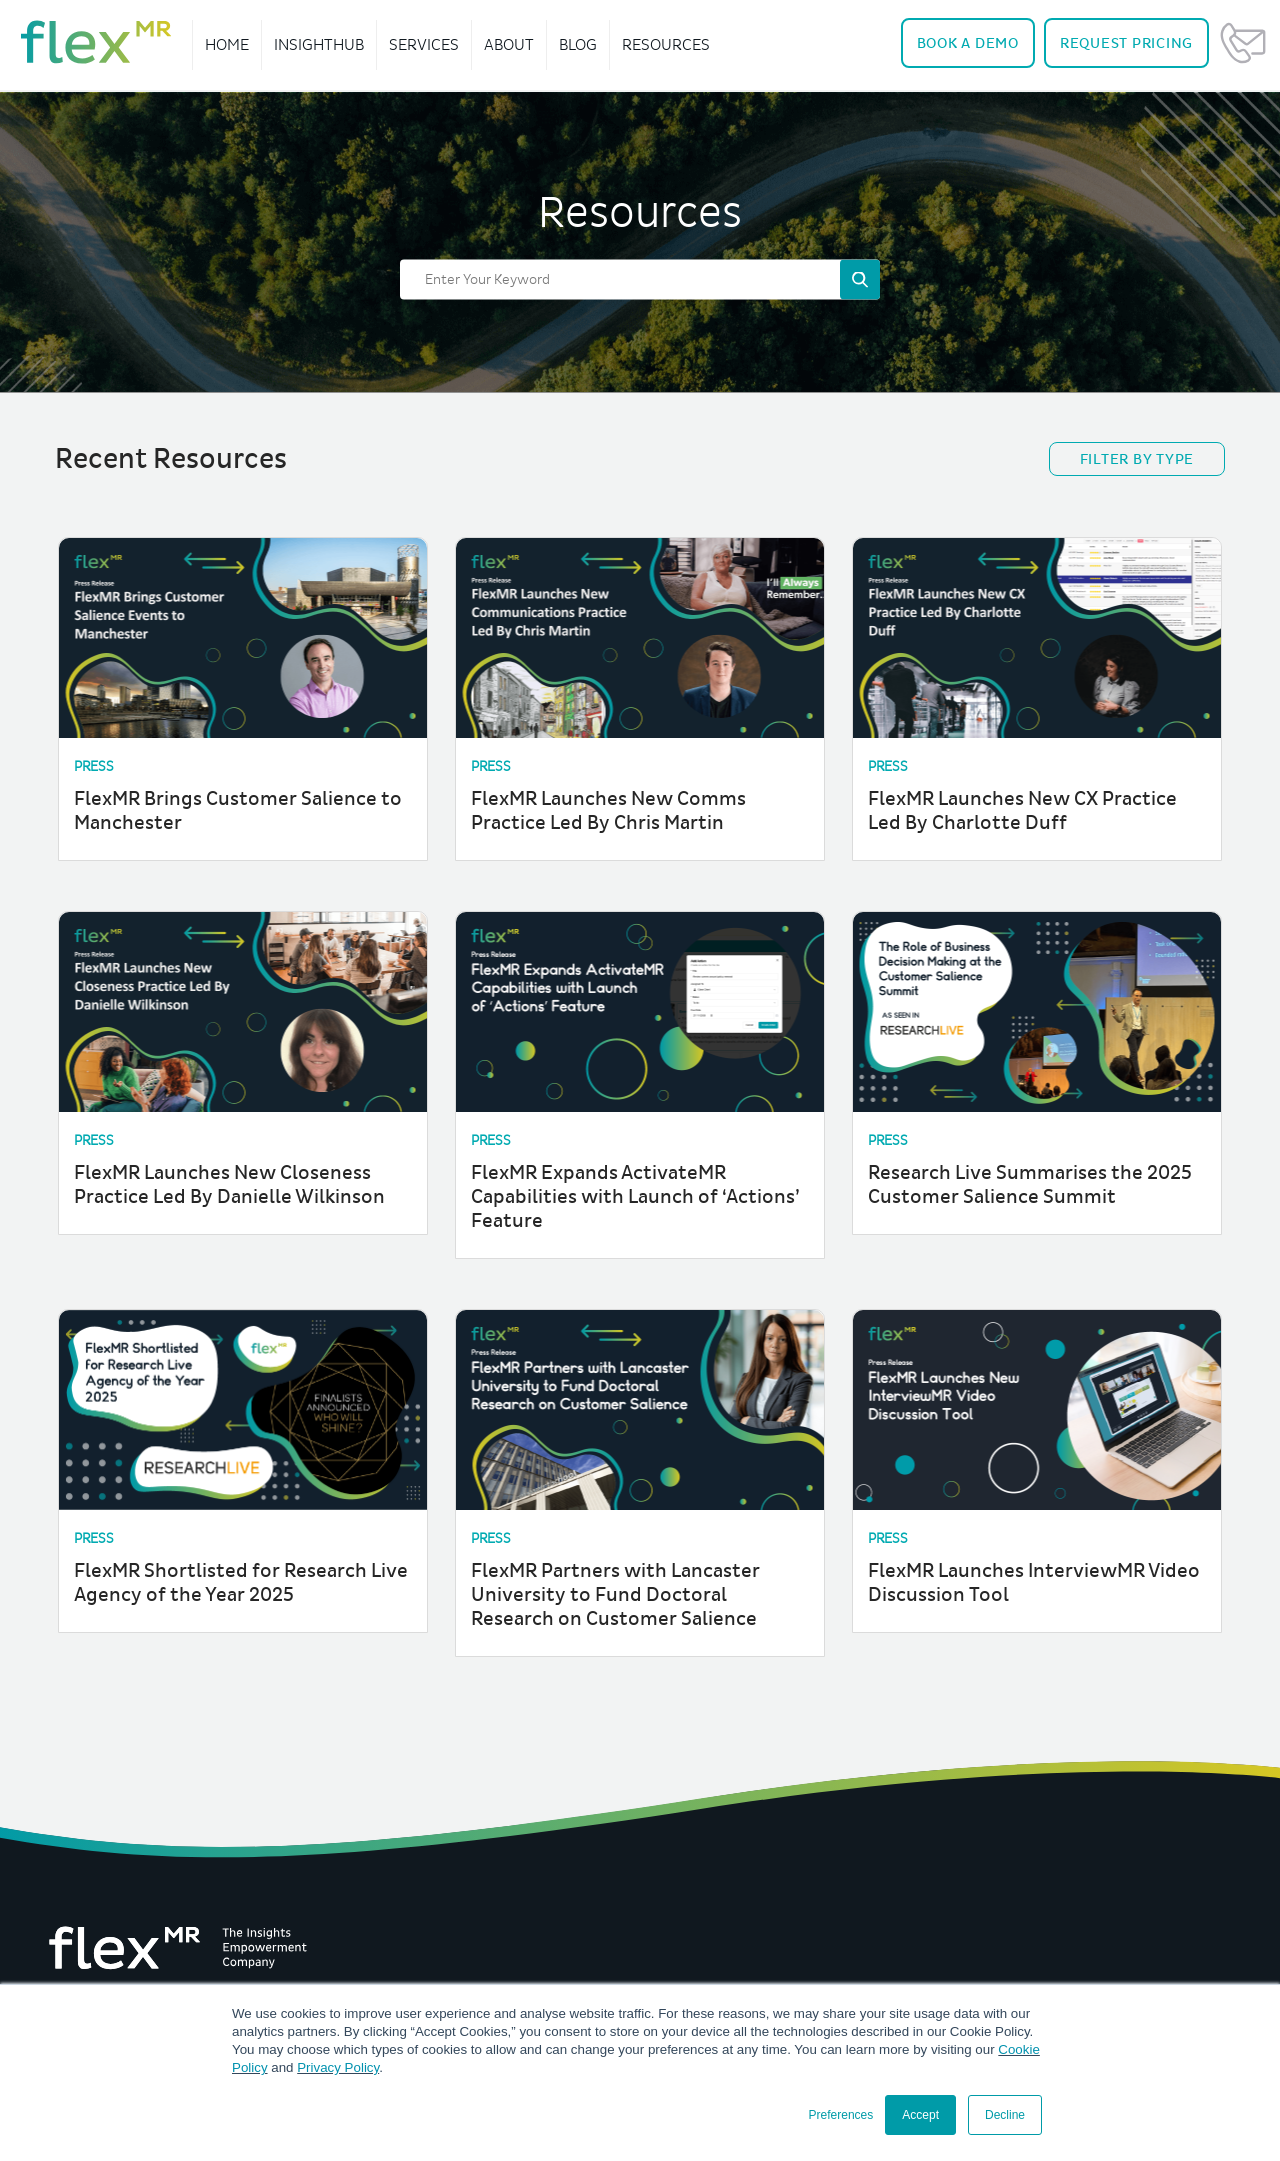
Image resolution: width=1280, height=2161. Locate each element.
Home (227, 44)
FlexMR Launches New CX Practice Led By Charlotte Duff (1022, 811)
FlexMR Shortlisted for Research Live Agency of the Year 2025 (241, 1583)
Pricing (1126, 43)
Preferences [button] (841, 2115)
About (509, 44)
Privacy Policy (338, 2067)
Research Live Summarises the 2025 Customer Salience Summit (1030, 1185)
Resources (666, 44)
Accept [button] (920, 2115)
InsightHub (319, 44)
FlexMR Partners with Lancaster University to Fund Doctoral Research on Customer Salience (615, 1595)
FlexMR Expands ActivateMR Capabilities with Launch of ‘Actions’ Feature (635, 1197)
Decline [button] (1005, 2115)
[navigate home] (96, 42)
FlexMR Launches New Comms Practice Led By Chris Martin (608, 811)
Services (424, 44)
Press (94, 766)
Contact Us (1243, 43)
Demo (968, 43)
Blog (578, 44)
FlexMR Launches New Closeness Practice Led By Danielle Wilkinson (229, 1185)
